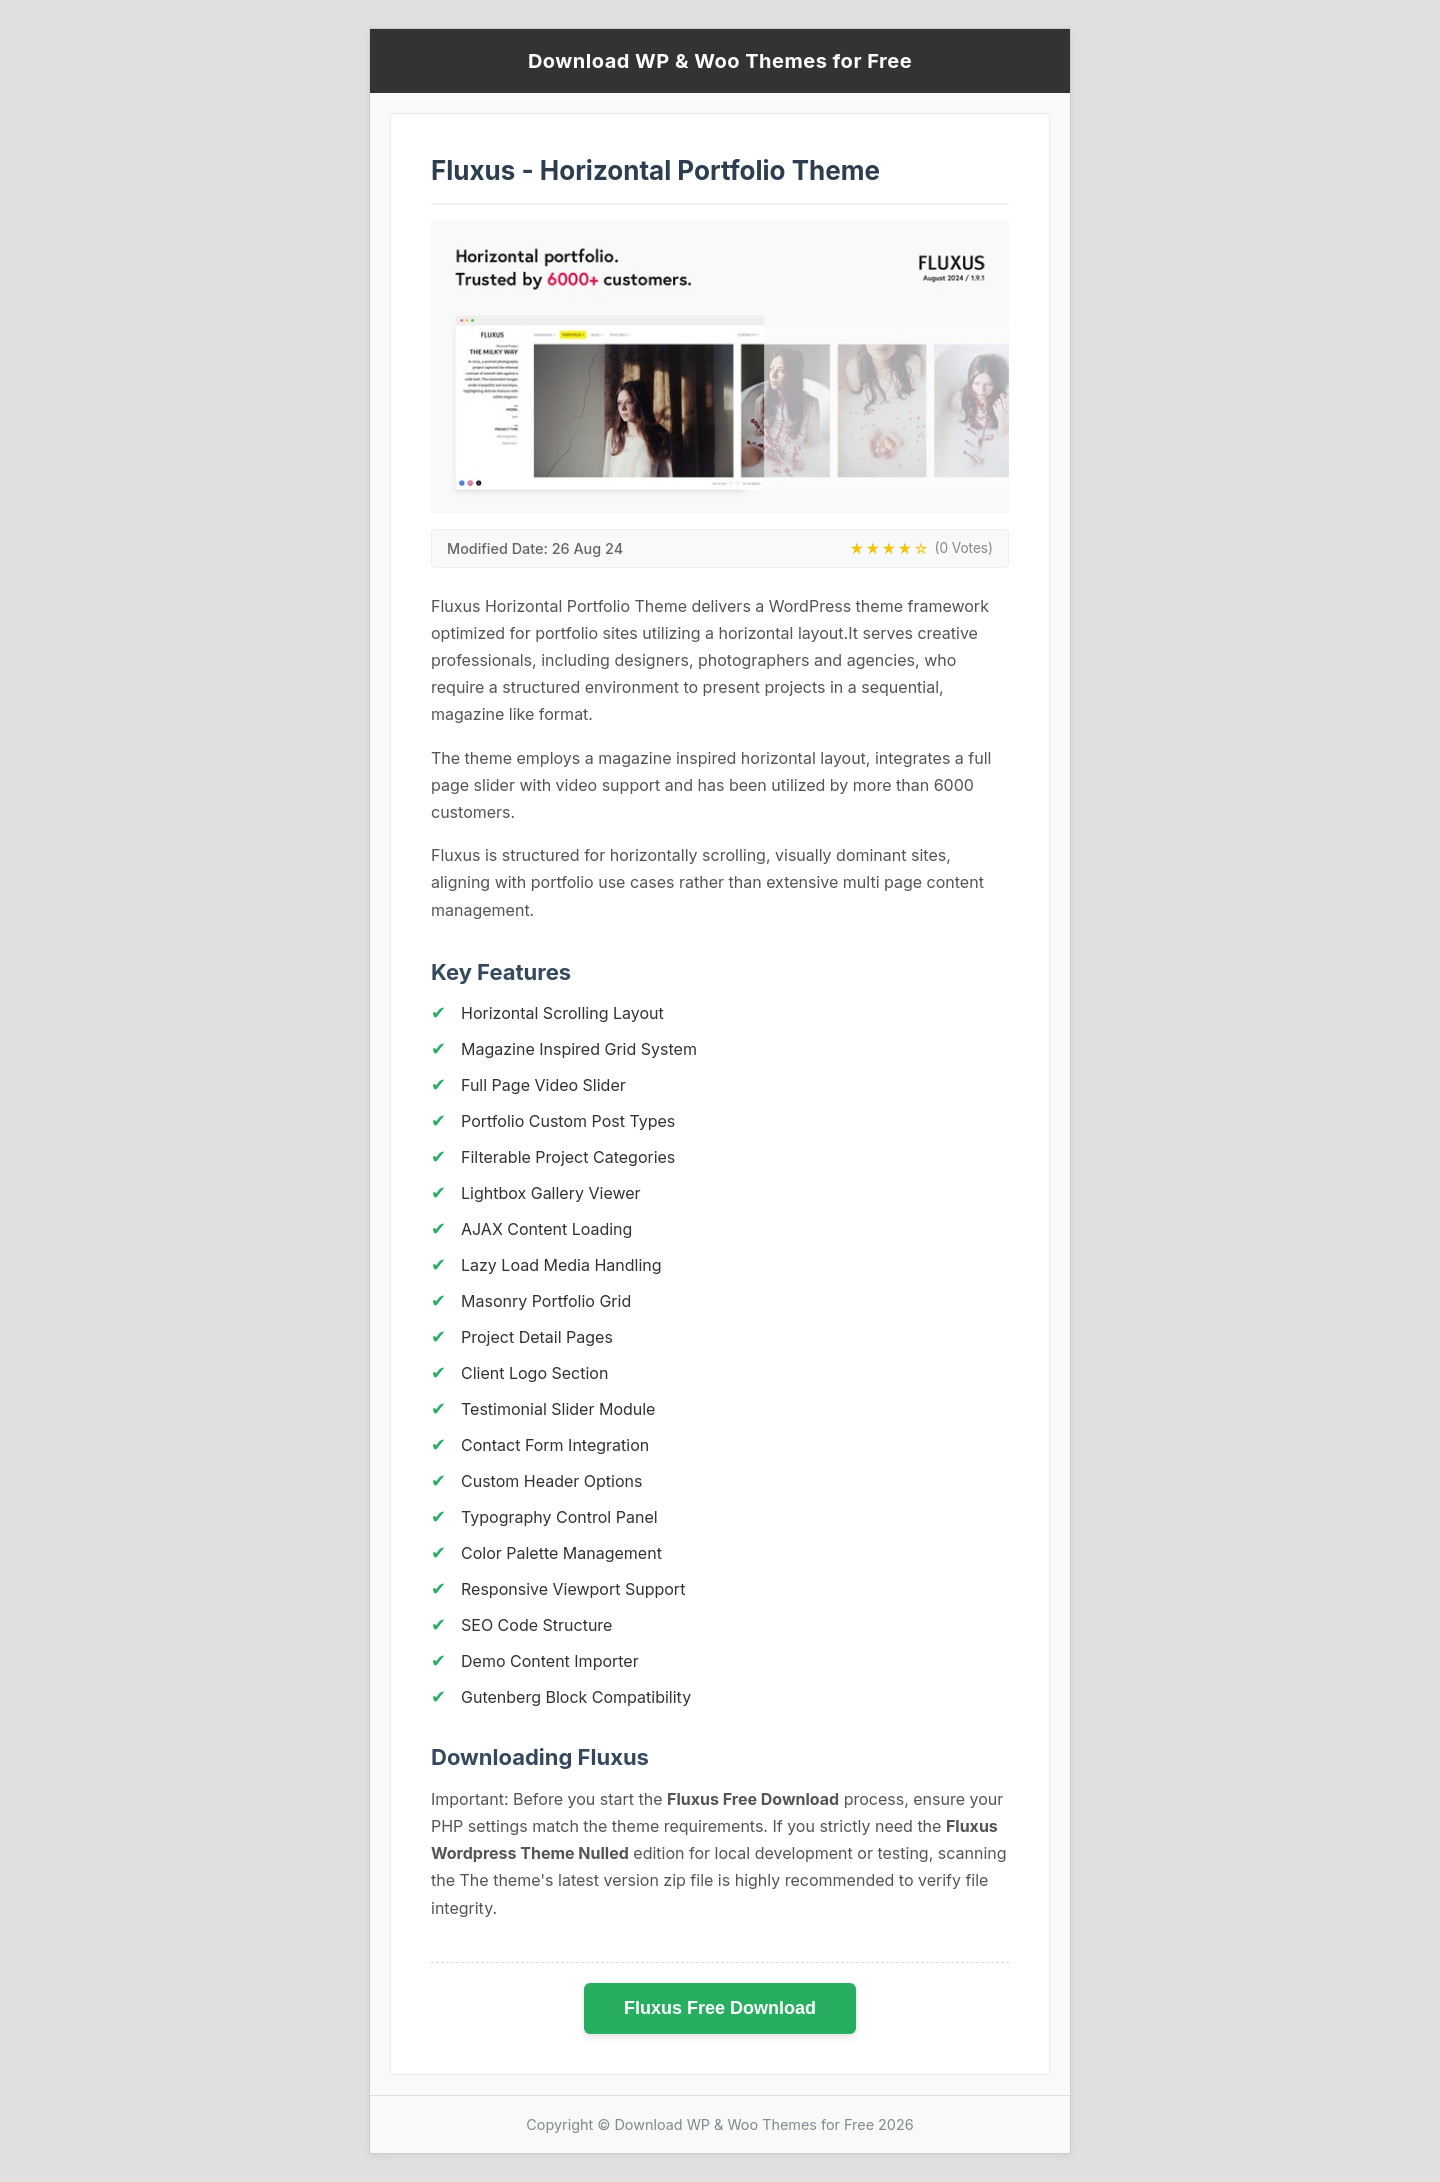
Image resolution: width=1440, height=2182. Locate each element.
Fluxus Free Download (720, 2008)
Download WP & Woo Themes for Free (720, 61)
